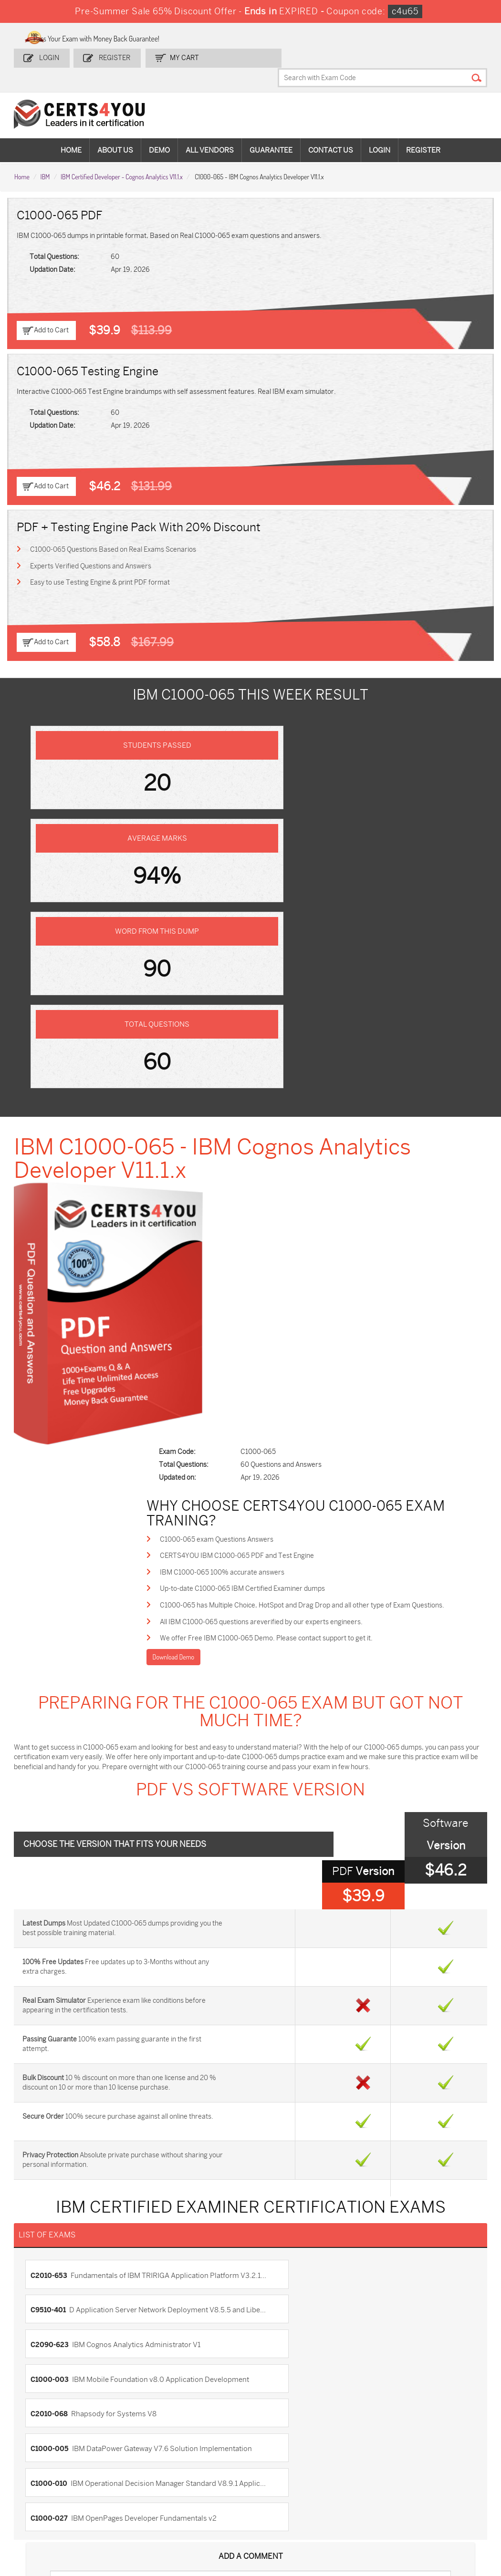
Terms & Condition (47, 2240)
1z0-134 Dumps (281, 2455)
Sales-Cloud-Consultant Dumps (132, 2459)
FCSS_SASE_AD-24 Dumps (210, 2515)
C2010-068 (51, 1857)
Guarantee (271, 129)
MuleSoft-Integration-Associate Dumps (130, 2519)
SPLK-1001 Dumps (286, 2470)
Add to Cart (51, 308)
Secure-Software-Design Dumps (439, 2515)
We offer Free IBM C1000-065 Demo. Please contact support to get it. (296, 1176)
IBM (45, 154)
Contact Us (330, 129)
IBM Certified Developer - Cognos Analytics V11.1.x (122, 154)
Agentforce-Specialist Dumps (361, 2515)
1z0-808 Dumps (205, 2455)
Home (71, 129)
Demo (159, 129)
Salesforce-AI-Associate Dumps (361, 2491)
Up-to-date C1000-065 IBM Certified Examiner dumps (272, 1125)
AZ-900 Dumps (435, 2455)
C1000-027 (276, 1897)
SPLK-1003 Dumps (364, 2470)
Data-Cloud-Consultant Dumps (54, 2515)
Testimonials (38, 2224)
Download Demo (203, 1196)
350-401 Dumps (436, 2470)
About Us (115, 129)
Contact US (36, 2208)
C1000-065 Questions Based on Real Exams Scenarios (114, 526)
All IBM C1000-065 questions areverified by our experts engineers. (291, 1159)
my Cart (181, 55)
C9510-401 (362, 1777)
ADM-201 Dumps (52, 2455)
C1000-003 (363, 1817)
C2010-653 (137, 1777)
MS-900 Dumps (204, 2470)
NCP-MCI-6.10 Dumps (280, 2515)
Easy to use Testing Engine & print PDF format (101, 561)
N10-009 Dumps (205, 2486)
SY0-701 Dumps (282, 2486)
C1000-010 (137, 1897)
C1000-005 (363, 1857)
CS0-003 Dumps (129, 2486)
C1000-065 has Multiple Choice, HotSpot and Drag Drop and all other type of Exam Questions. (332, 1142)
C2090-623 (52, 1817)
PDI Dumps (352, 2455)
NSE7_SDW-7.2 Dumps (435, 2491)
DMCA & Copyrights (49, 2255)
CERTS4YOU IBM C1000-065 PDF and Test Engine (267, 1090)
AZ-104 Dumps (49, 2486)
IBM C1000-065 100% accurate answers (252, 1108)
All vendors (210, 129)
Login (51, 55)
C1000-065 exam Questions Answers (246, 1073)
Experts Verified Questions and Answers (91, 543)
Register (114, 55)
